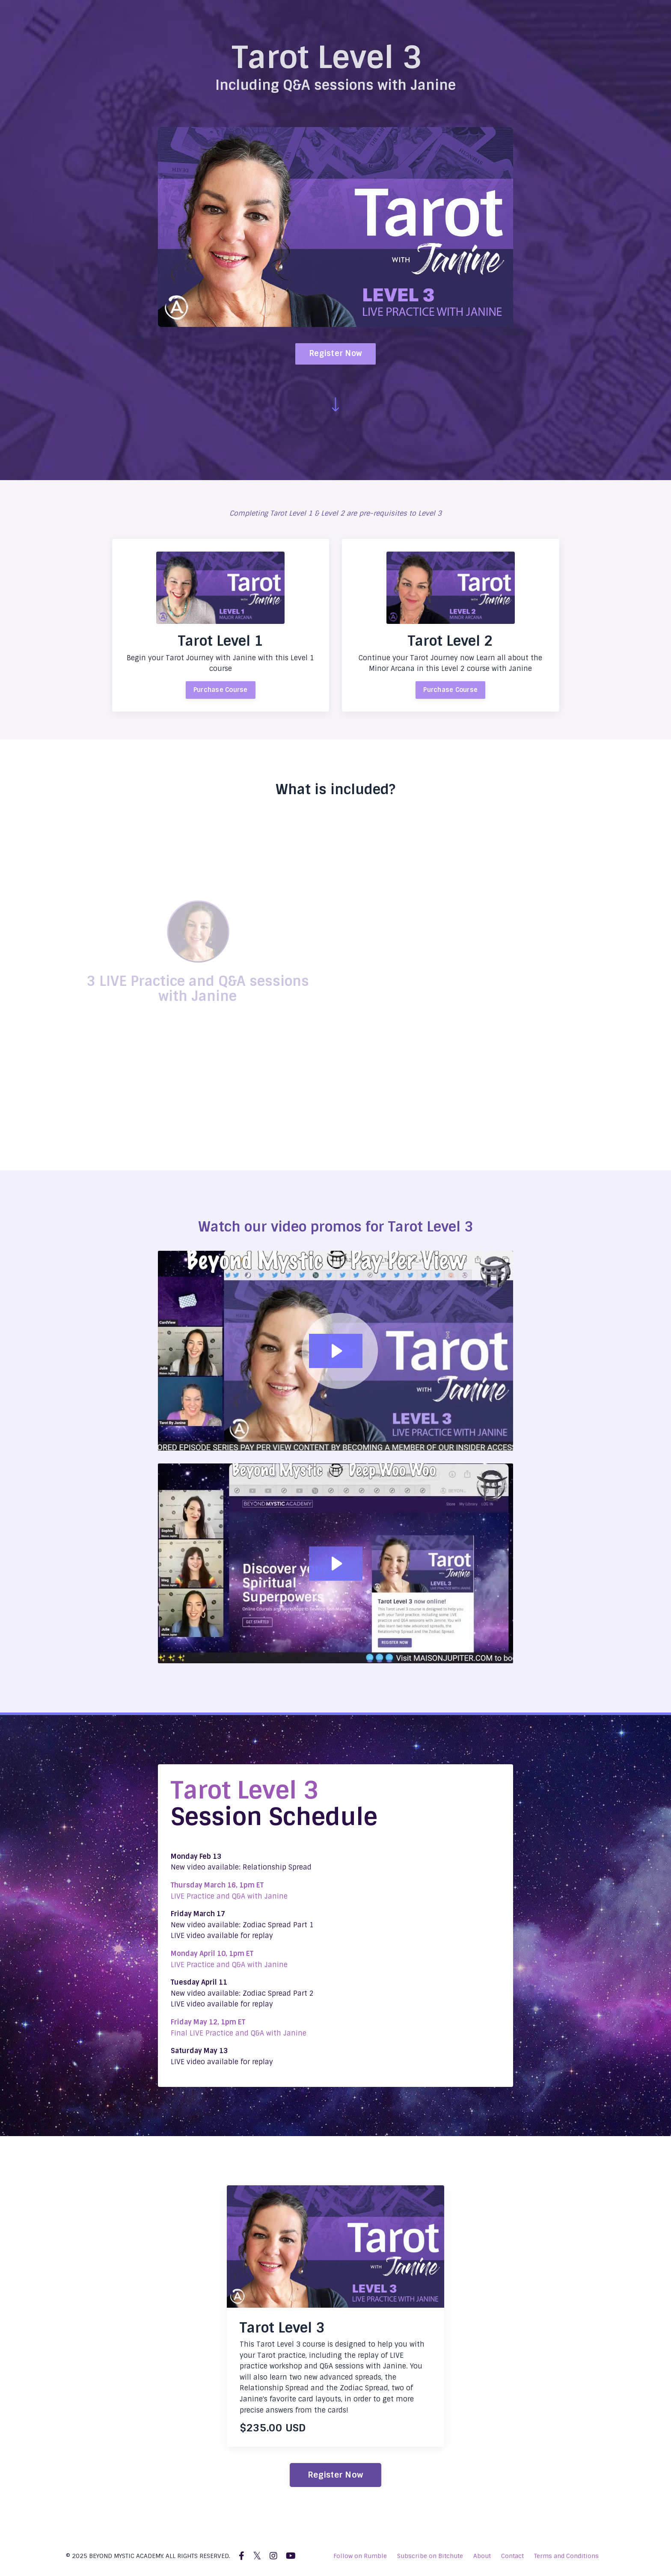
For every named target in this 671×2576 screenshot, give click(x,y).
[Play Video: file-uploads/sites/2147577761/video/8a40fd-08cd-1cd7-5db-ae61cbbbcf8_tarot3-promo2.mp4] (335, 1563)
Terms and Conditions (566, 2556)
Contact (512, 2556)
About (482, 2556)
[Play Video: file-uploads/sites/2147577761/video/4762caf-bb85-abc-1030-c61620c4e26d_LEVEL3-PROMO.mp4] (335, 1351)
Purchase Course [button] (220, 690)
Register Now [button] (335, 353)
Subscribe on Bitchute (430, 2556)
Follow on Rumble (360, 2556)
